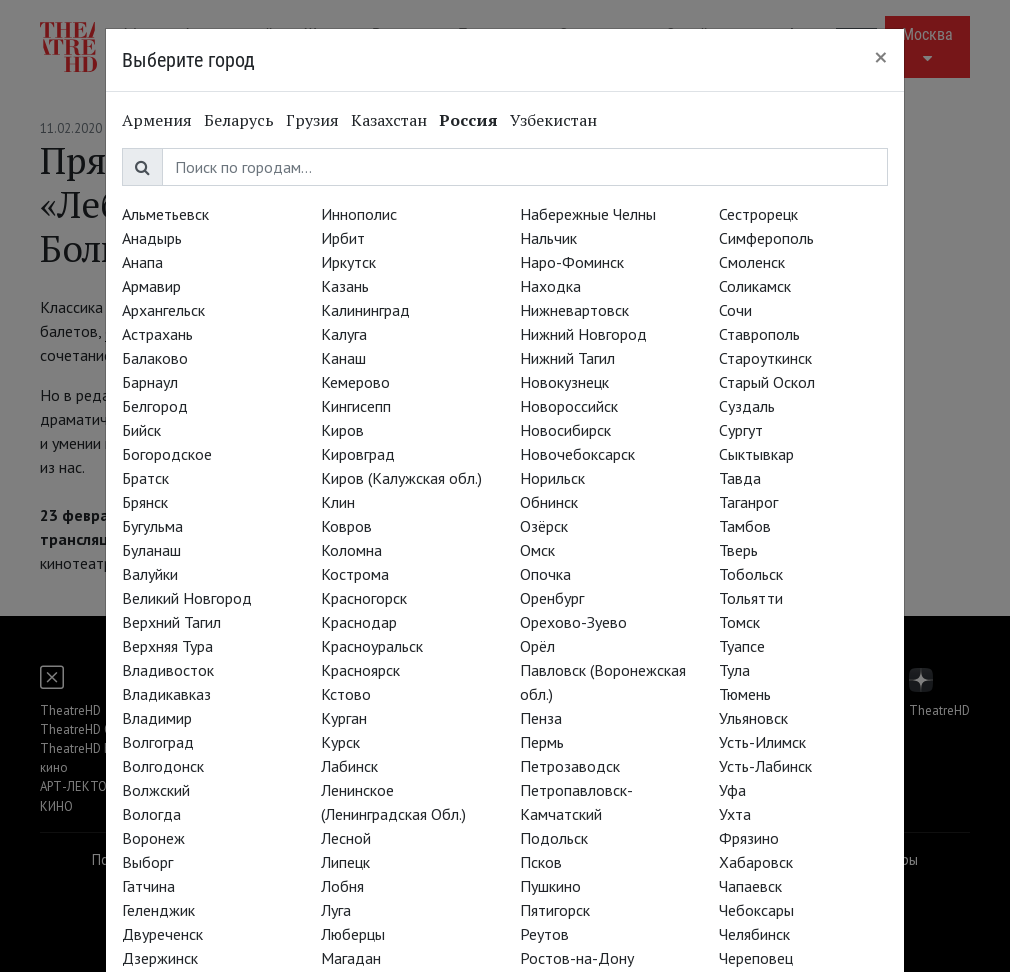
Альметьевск (165, 214)
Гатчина (148, 886)
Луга (336, 910)
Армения (157, 120)
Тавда (740, 478)
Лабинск (349, 766)
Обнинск (549, 502)
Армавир (151, 286)
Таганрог (748, 502)
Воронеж (153, 838)
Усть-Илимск (762, 742)
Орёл (537, 646)
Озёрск (544, 526)
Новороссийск (569, 406)
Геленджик (158, 910)
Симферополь (766, 238)
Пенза (541, 718)
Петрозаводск (570, 766)
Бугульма (152, 526)
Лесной (346, 838)
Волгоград (158, 742)
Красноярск (360, 670)
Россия (468, 120)
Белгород (155, 406)
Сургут (741, 430)
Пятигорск (555, 910)
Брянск (145, 502)
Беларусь (239, 120)
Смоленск (752, 262)
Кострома (355, 574)
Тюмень (745, 694)
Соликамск (755, 286)
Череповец (756, 958)
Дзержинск (160, 958)
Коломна (351, 550)
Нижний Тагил (567, 358)
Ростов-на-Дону (577, 958)
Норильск (552, 478)
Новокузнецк (564, 382)
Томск (739, 622)
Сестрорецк (758, 214)
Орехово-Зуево (573, 622)
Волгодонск (163, 766)
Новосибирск (565, 430)
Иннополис (359, 214)
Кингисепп (356, 406)
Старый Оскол (767, 382)
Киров (342, 430)
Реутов (544, 934)
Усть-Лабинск (765, 766)
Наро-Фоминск (572, 262)
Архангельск (163, 310)
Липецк (345, 862)
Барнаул (150, 382)
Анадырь (152, 238)
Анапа (142, 262)
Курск (340, 742)
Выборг (147, 862)
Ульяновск (753, 718)
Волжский (156, 790)
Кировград (358, 454)
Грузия (312, 120)
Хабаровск (756, 862)
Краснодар (359, 622)
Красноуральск (372, 646)
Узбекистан (553, 120)
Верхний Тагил (171, 622)
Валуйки (150, 574)
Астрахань (157, 334)
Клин (338, 502)
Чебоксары (756, 910)
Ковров (346, 526)
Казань (345, 286)
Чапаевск (750, 886)
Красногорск (364, 598)
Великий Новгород (187, 598)
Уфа (732, 790)
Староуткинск (765, 358)
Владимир (157, 718)
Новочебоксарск (577, 454)
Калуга (344, 334)
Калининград (365, 310)
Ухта (735, 814)
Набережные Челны (588, 214)
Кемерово (355, 382)
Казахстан (389, 120)
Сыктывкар (756, 454)
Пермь (542, 742)
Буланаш (151, 550)
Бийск (141, 430)
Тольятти (751, 598)
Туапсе (742, 646)
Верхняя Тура (167, 646)
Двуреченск (162, 934)
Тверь (738, 550)
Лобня (342, 886)
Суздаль (747, 406)
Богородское (167, 454)
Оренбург (552, 598)
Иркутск (348, 262)
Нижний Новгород (583, 334)
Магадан (351, 958)
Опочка (545, 574)
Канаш (343, 358)
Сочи (735, 310)
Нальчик (548, 238)
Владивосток (168, 670)
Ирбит (343, 238)
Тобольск (751, 574)
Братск (145, 478)
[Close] (881, 57)
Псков (541, 862)
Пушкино (550, 886)
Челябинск (754, 934)
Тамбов (745, 526)
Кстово (346, 694)
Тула (734, 670)
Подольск (554, 838)
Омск (537, 550)
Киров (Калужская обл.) (401, 478)
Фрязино (749, 838)
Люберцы (353, 934)
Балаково (155, 358)
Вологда (151, 814)
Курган (344, 718)
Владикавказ (166, 694)
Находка (550, 286)
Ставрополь (759, 334)
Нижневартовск (574, 310)
